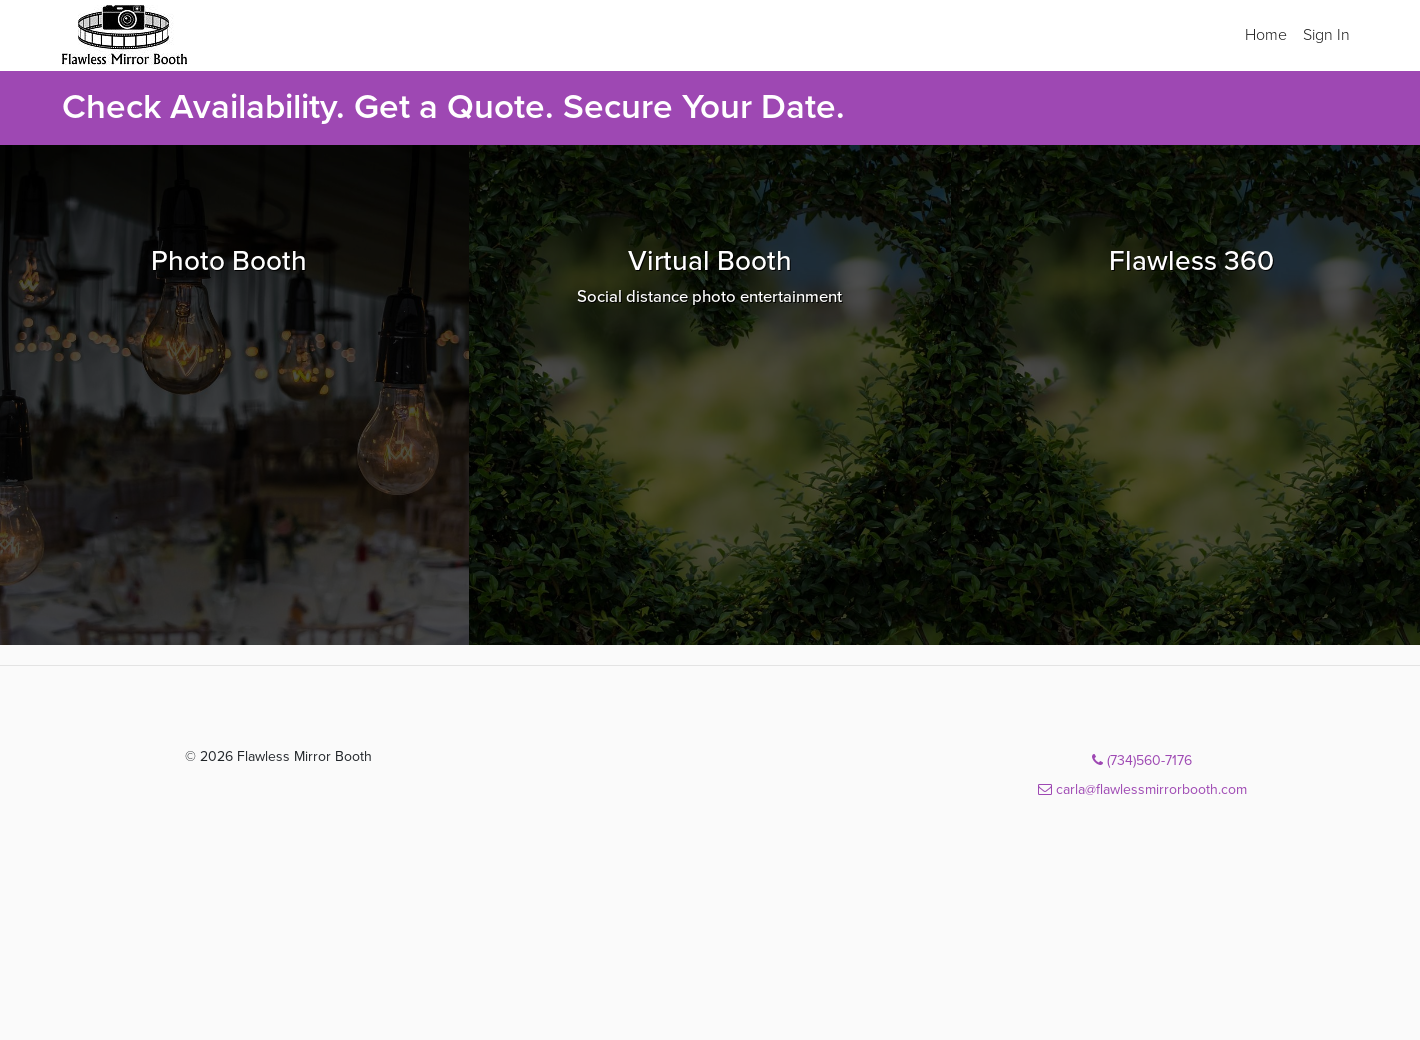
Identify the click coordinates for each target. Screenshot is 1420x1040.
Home (1266, 35)
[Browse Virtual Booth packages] (709, 395)
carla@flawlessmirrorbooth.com (1142, 789)
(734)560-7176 (1142, 760)
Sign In (1326, 35)
